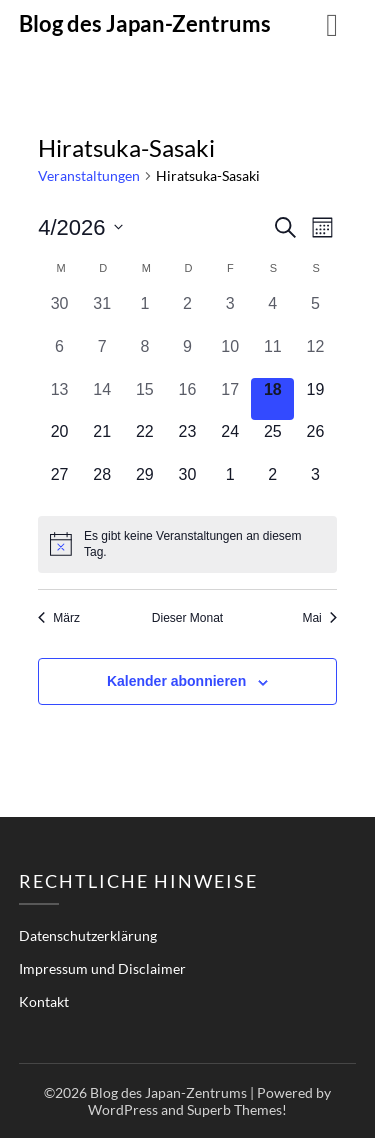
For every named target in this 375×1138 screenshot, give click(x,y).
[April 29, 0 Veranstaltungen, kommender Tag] (145, 484)
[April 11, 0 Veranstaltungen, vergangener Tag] (272, 356)
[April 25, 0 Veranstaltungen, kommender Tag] (272, 441)
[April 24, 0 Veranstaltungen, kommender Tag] (230, 441)
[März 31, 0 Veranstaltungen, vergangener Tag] (102, 313)
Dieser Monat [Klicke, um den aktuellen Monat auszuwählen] (187, 618)
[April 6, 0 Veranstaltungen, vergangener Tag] (59, 356)
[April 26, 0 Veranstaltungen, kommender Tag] (315, 441)
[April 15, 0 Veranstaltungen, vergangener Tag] (145, 399)
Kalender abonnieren (176, 681)
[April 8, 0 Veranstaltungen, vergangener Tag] (145, 356)
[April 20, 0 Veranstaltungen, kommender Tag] (59, 441)
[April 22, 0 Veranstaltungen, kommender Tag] (145, 441)
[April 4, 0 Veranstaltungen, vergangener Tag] (272, 313)
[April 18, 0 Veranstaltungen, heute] (272, 399)
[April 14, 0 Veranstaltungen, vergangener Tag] (102, 399)
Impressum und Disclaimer (102, 968)
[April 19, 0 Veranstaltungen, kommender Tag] (315, 399)
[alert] (187, 544)
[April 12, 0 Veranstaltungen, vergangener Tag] (315, 356)
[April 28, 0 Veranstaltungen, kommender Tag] (102, 484)
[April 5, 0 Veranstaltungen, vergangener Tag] (315, 313)
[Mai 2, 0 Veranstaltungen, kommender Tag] (272, 484)
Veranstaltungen (89, 175)
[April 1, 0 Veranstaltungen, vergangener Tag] (145, 313)
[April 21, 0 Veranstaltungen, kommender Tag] (102, 441)
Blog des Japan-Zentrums (145, 23)
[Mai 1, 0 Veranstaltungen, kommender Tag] (230, 484)
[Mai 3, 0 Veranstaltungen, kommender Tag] (315, 484)
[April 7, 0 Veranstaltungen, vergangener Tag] (102, 356)
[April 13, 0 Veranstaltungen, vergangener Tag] (59, 399)
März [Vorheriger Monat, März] (59, 618)
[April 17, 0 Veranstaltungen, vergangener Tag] (230, 399)
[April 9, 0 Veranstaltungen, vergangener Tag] (187, 356)
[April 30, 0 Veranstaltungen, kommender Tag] (187, 484)
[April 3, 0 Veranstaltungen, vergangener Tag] (230, 313)
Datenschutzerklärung (88, 935)
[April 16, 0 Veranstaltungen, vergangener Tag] (187, 399)
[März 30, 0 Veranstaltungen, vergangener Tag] (59, 313)
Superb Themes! (237, 1109)
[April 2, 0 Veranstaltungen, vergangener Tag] (187, 313)
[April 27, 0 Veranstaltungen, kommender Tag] (59, 484)
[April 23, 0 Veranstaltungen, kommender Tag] (187, 441)
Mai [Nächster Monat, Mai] (319, 618)
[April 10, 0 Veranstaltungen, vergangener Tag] (230, 356)
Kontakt (44, 1001)
